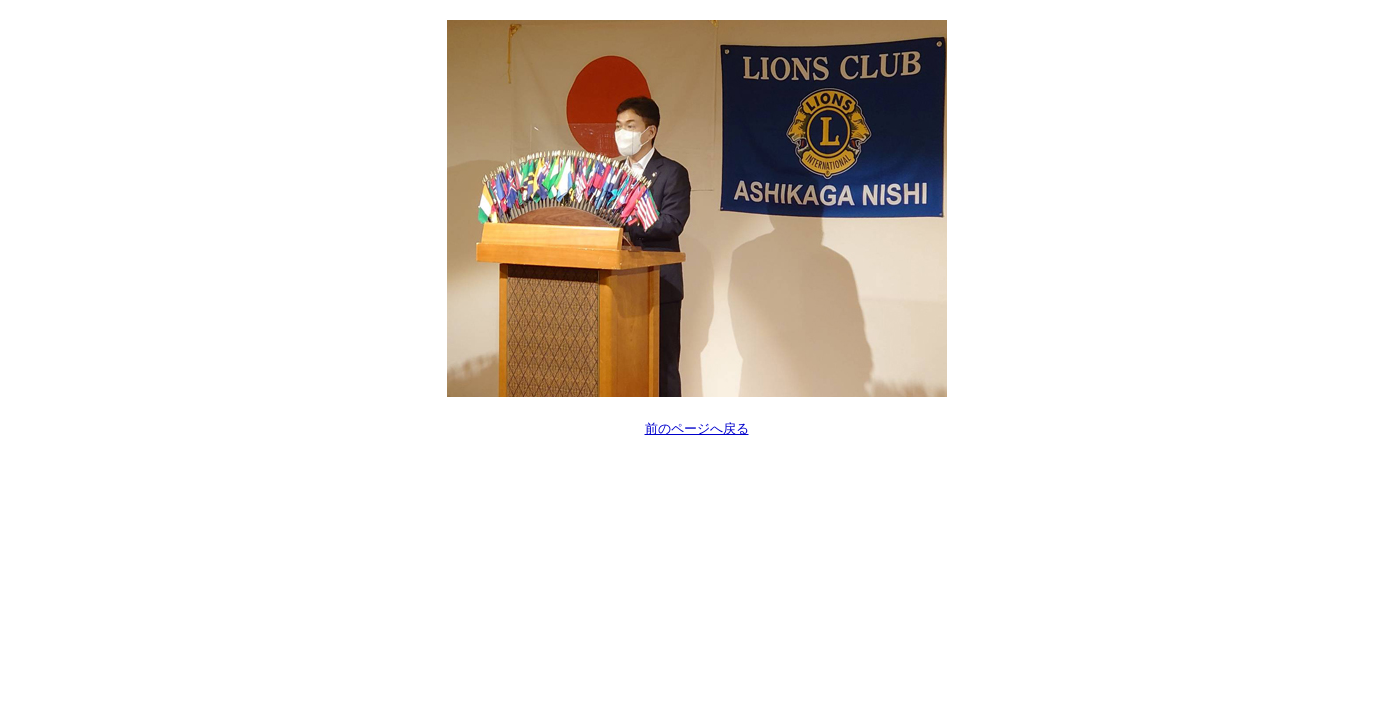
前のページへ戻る (697, 428)
